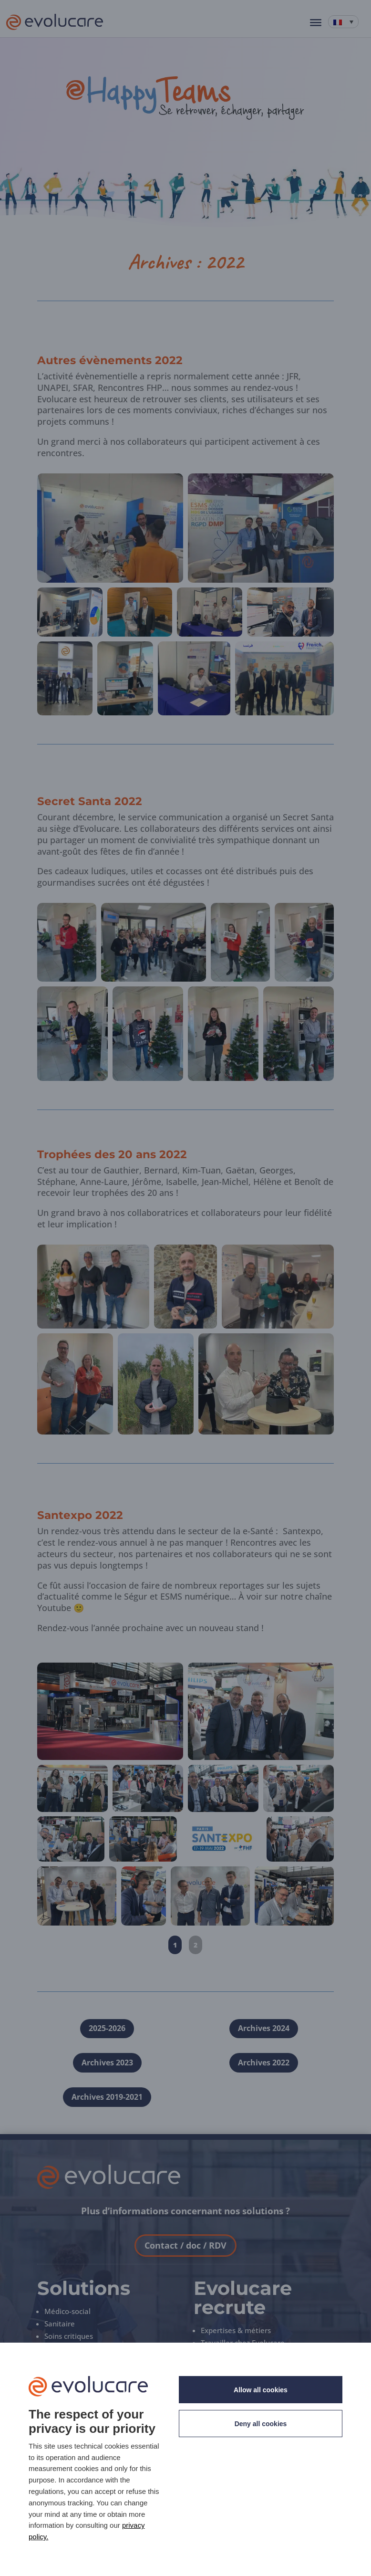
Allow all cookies (261, 2390)
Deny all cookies (261, 2424)
